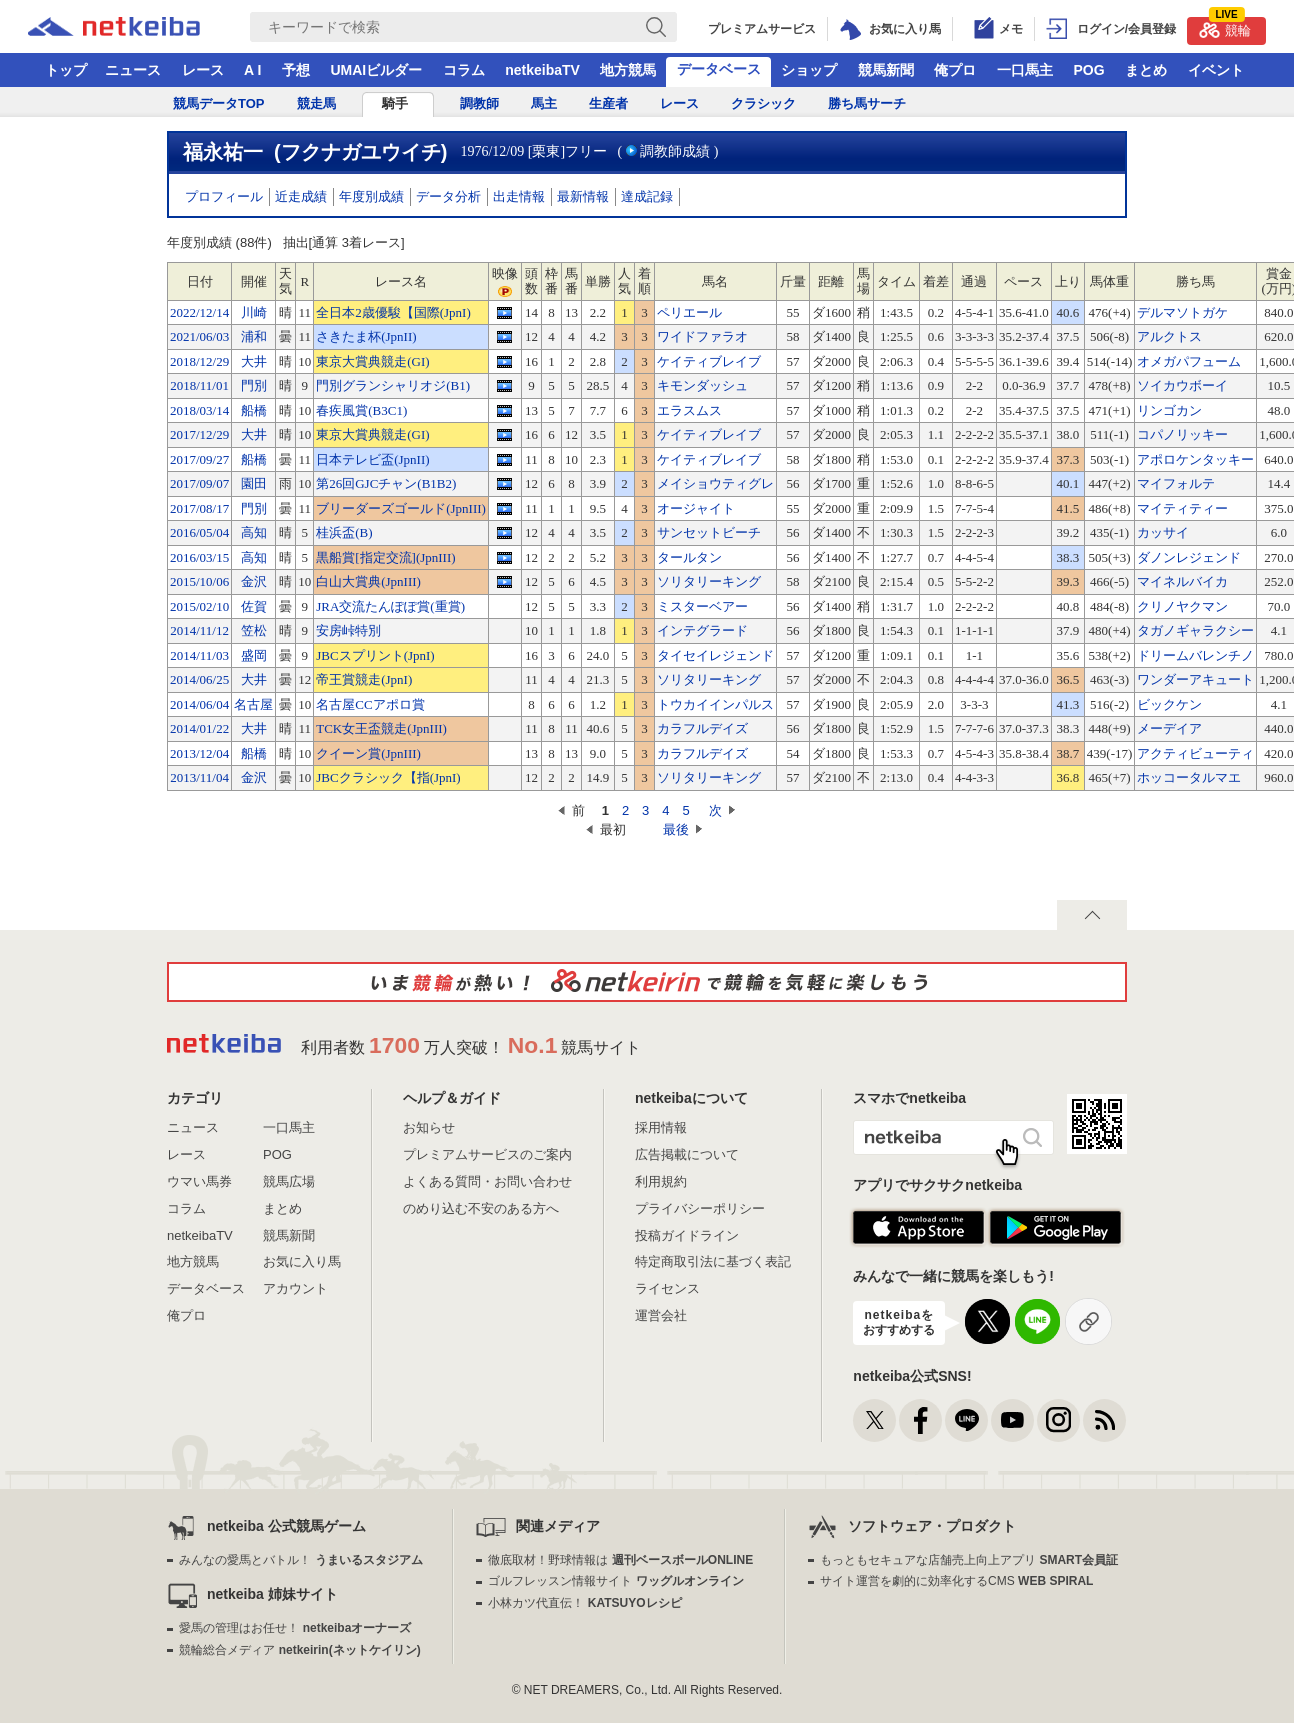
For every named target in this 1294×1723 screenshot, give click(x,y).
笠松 (254, 630)
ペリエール (689, 312)
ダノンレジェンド (1189, 557)
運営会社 (661, 1315)
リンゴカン (1169, 410)
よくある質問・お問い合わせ (487, 1181)
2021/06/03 (199, 336)
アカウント (295, 1288)
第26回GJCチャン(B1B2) (386, 483)
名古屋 (253, 704)
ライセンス (667, 1288)
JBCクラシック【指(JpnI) (388, 777)
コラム (464, 70)
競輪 (1225, 27)
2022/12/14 (199, 312)
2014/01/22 (199, 728)
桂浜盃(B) (344, 532)
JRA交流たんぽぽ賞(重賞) (390, 606)
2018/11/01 (199, 385)
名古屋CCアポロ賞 (370, 704)
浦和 (254, 336)
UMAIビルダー (376, 70)
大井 (254, 361)
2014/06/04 (199, 704)
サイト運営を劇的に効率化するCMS (956, 1581)
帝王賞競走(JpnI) (364, 679)
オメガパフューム (1189, 361)
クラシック (763, 103)
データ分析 (448, 196)
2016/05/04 (199, 532)
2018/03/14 (199, 410)
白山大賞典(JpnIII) (368, 581)
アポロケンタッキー (1195, 459)
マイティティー (1182, 508)
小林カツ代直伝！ (584, 1603)
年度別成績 (371, 196)
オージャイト (696, 508)
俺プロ (955, 70)
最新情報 (583, 196)
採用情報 (661, 1127)
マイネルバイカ (1182, 581)
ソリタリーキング (709, 581)
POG (1088, 70)
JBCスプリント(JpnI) (375, 655)
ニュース (133, 70)
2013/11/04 (199, 777)
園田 (254, 483)
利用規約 (661, 1181)
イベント (1216, 70)
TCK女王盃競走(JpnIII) (381, 728)
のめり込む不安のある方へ (481, 1208)
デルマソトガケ (1182, 312)
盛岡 (254, 655)
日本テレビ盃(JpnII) (372, 459)
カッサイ (1163, 532)
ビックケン (1169, 704)
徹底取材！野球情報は (620, 1560)
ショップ (809, 70)
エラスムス (689, 410)
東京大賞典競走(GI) (372, 361)
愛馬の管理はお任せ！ (295, 1628)
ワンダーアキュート (1195, 679)
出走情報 (519, 196)
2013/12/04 (199, 753)
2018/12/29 (199, 361)
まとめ (1146, 70)
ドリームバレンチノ (1195, 655)
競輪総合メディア (299, 1650)
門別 (254, 385)
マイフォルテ (1176, 483)
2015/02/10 (199, 606)
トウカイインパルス (715, 704)
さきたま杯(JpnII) (366, 336)
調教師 (479, 103)
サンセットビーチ (709, 532)
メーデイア (1169, 728)
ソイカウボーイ (1182, 385)
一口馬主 (1025, 70)
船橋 (254, 410)
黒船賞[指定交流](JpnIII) (385, 557)
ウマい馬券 (199, 1181)
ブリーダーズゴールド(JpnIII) (401, 508)
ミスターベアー (702, 606)
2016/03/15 (199, 557)
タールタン (689, 557)
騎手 (395, 103)
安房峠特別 (348, 630)
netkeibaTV (542, 70)
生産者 (608, 103)
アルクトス (1169, 336)
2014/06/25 (199, 679)
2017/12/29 (199, 434)
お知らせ (429, 1127)
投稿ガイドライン (687, 1235)
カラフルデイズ (702, 728)
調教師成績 (675, 151)
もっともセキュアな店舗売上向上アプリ (969, 1560)
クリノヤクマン (1182, 606)
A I (252, 70)
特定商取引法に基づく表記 (713, 1261)
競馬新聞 (886, 70)
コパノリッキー (1182, 434)
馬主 (544, 103)
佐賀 (254, 606)
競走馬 (316, 103)
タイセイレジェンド (715, 655)
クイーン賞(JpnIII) (368, 753)
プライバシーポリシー (700, 1208)
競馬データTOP (219, 103)
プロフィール (224, 196)
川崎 (254, 312)
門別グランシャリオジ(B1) (393, 385)
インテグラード (702, 630)
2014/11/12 (199, 630)
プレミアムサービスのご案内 (487, 1154)
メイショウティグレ (715, 483)
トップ (66, 70)
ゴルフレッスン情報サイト (615, 1581)
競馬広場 (289, 1181)
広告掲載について (687, 1154)
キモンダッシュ (702, 385)
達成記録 (647, 196)
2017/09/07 (199, 483)
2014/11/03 (199, 655)
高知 (254, 532)
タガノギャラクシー (1195, 630)
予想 (296, 70)
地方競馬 (628, 70)
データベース (719, 69)
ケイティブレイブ (709, 361)
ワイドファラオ (702, 336)
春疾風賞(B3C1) (361, 410)
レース (203, 70)
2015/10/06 (199, 581)
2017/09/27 (199, 459)
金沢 (254, 581)
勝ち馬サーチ (867, 103)
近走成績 (301, 196)
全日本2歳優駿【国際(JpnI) (393, 312)
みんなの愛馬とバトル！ (300, 1560)
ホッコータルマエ (1189, 777)
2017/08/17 (199, 508)
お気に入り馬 (302, 1261)
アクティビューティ (1195, 753)
